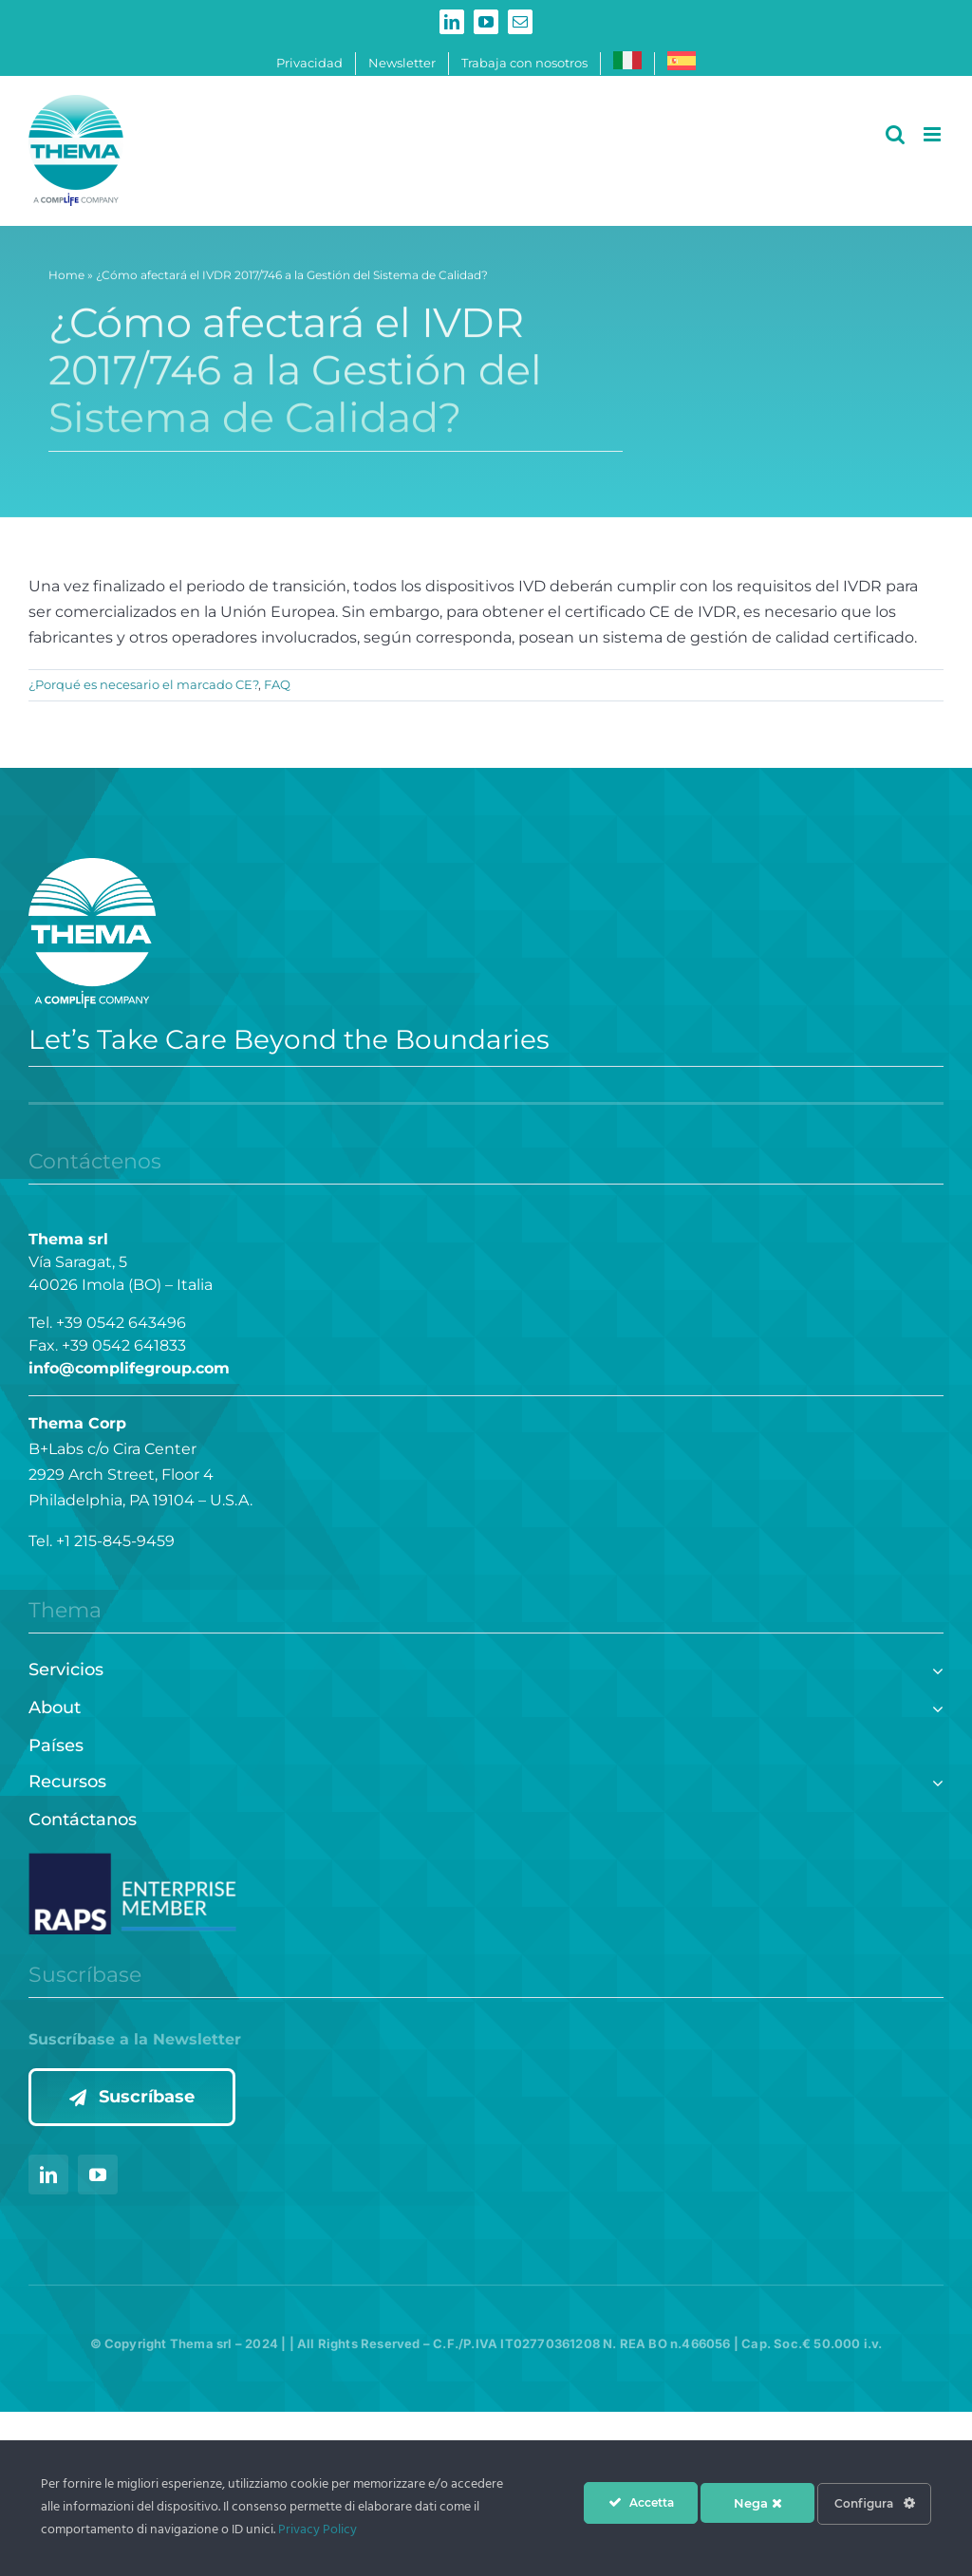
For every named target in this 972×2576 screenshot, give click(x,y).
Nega (758, 2503)
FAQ (277, 684)
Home (66, 279)
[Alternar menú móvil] (934, 134)
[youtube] (98, 2174)
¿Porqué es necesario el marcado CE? (143, 684)
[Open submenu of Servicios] (934, 1668)
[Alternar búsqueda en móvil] (895, 134)
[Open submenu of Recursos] (934, 1780)
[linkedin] (48, 2174)
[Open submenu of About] (934, 1706)
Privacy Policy (317, 2530)
